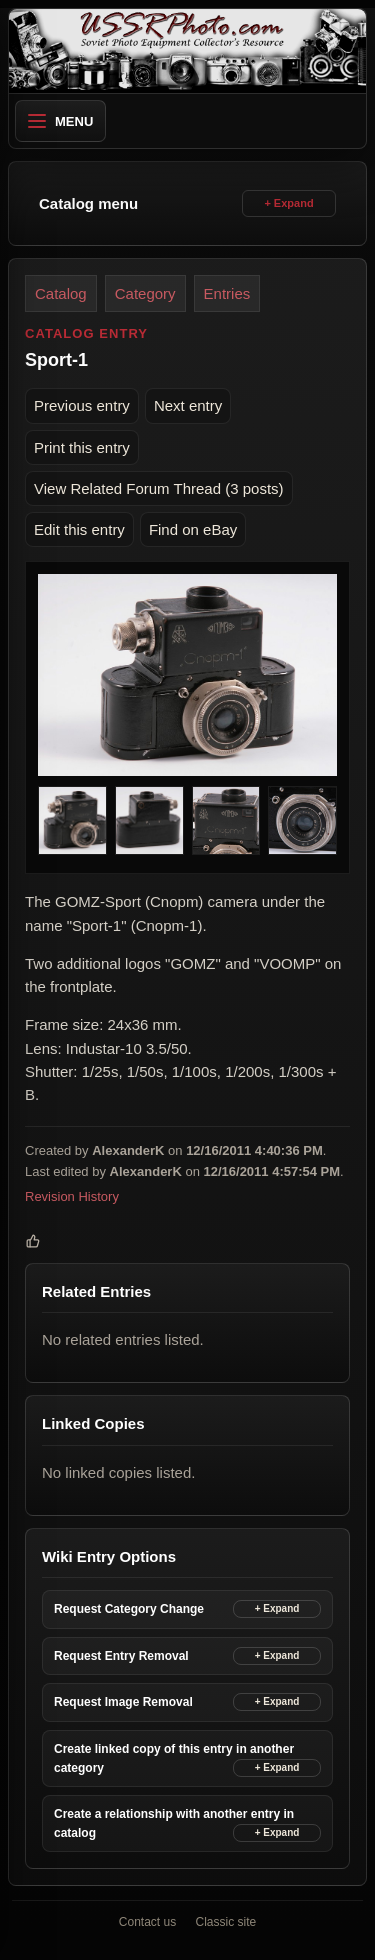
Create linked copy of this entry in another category (174, 1758)
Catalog (61, 293)
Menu (60, 121)
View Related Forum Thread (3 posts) (159, 488)
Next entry (188, 405)
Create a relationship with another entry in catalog (174, 1823)
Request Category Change (129, 1609)
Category (145, 293)
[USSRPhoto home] (187, 51)
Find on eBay (193, 529)
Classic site (226, 1922)
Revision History (72, 1196)
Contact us (147, 1922)
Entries (227, 293)
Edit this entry (79, 529)
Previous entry (82, 405)
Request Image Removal (123, 1702)
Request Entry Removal (121, 1656)
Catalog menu (88, 203)
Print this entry (82, 447)
